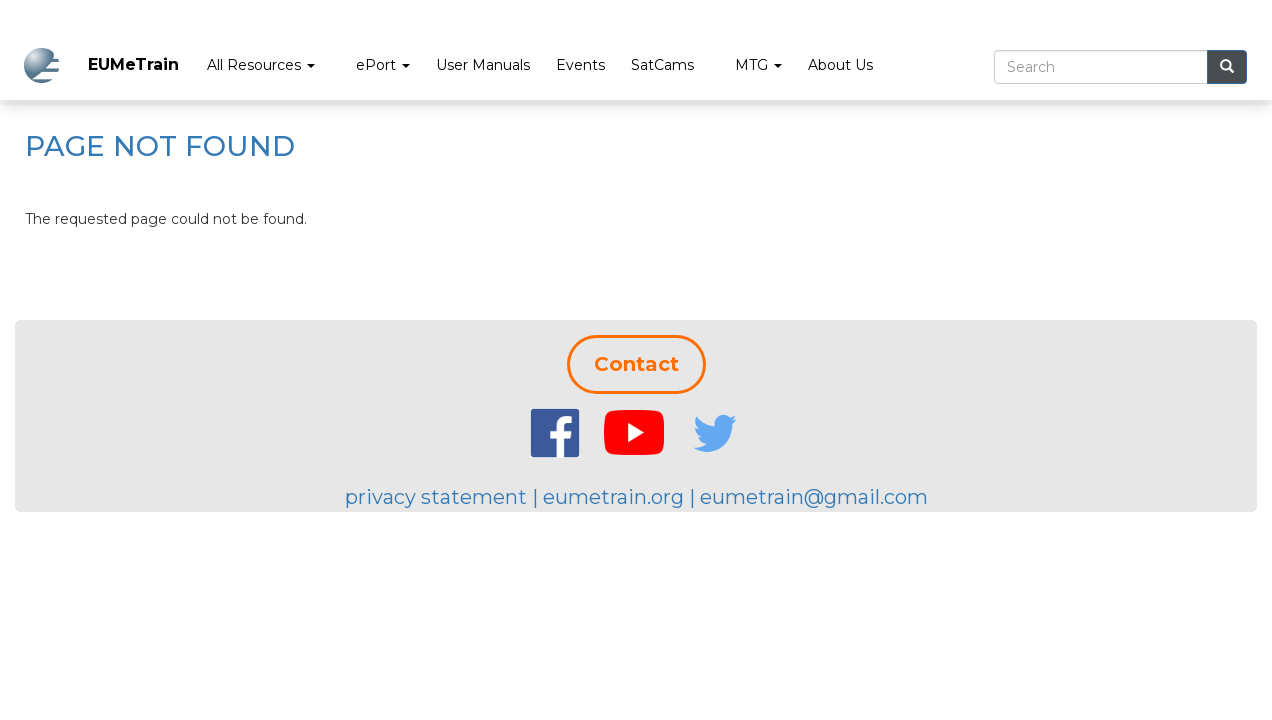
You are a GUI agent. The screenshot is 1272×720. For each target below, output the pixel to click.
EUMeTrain (133, 64)
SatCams (662, 65)
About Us (840, 65)
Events (580, 65)
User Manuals (483, 65)
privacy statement (436, 497)
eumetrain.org (613, 497)
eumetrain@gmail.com (814, 497)
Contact (636, 364)
